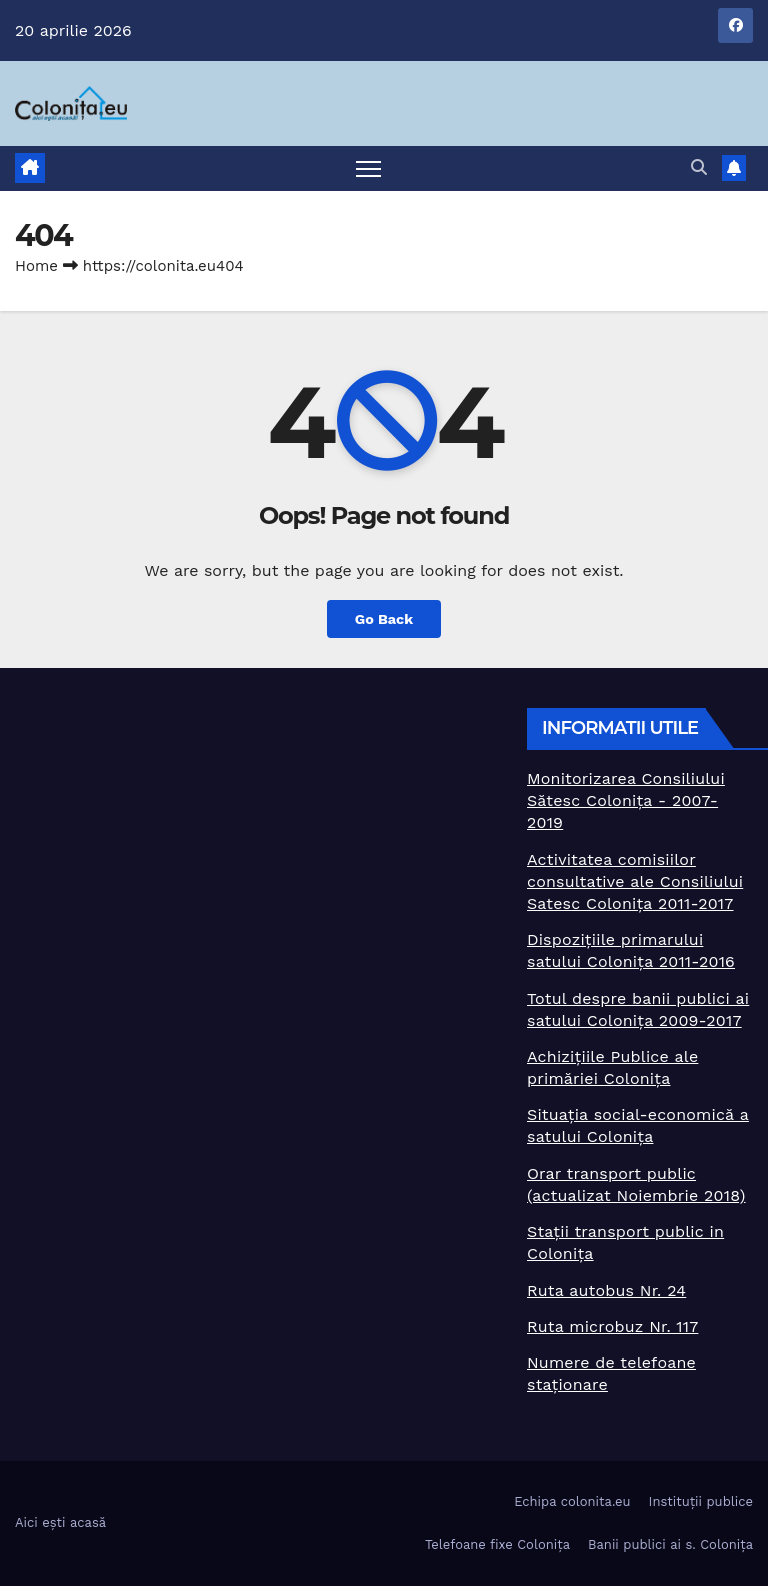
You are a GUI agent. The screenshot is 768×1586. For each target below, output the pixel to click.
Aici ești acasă (60, 1522)
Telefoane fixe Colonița (497, 1544)
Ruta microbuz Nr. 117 (612, 1326)
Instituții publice (701, 1501)
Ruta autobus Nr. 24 (606, 1290)
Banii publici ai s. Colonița (670, 1544)
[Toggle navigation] (368, 168)
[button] (699, 167)
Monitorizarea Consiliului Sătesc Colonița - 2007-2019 (626, 800)
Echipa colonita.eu (572, 1501)
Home (36, 266)
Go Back (384, 619)
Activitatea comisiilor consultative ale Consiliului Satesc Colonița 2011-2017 (635, 881)
